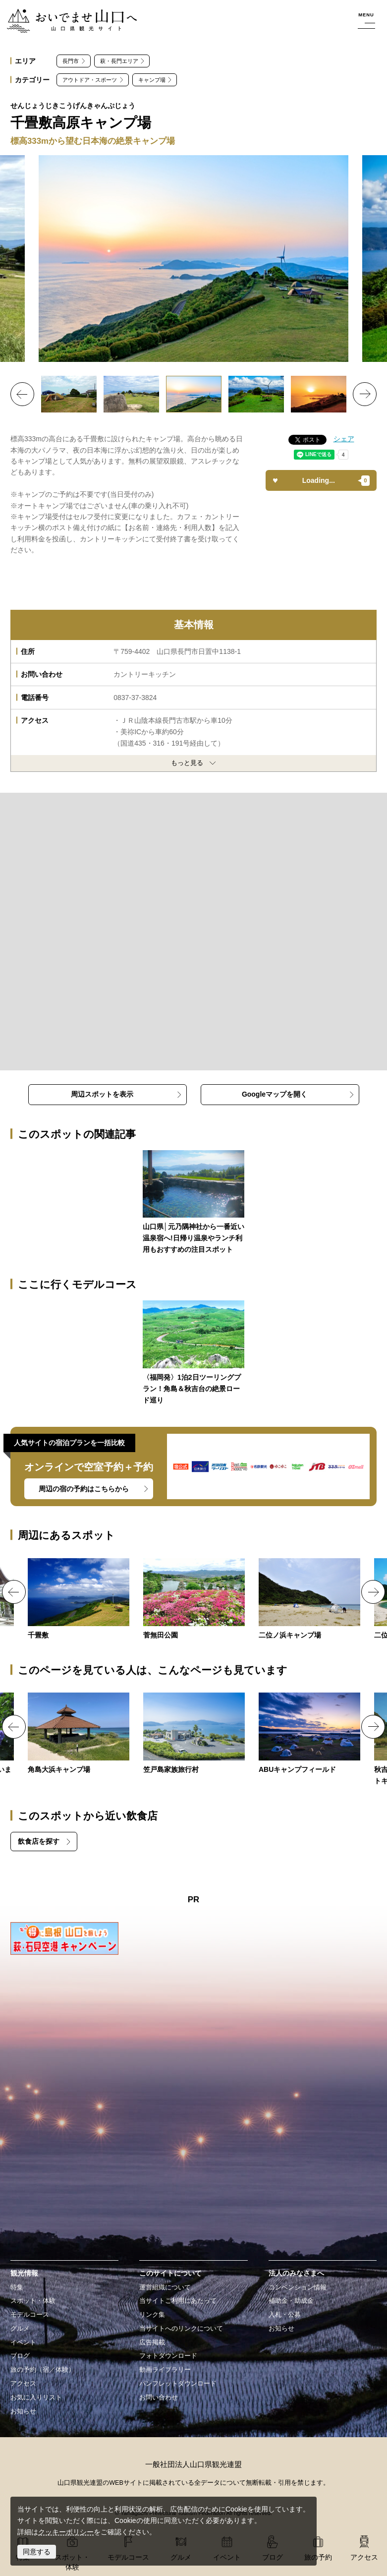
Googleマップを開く (274, 1094)
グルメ (20, 2328)
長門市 (70, 61)
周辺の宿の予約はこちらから (84, 1489)
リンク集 (152, 2314)
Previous (22, 394)
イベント (23, 2342)
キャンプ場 (152, 80)
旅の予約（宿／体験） (42, 2369)
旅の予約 (318, 2557)
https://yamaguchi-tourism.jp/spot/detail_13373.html (78, 1599)
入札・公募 (285, 2314)
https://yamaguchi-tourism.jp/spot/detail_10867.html (78, 1734)
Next (365, 394)
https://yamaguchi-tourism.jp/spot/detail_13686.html (194, 1599)
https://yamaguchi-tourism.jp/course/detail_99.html (193, 1353)
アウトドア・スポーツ (89, 80)
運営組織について (165, 2287)
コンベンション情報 (298, 2287)
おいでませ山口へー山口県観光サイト (66, 14)
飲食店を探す (38, 1841)
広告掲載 (152, 2342)
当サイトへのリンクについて (181, 2328)
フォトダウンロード (168, 2355)
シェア (343, 439)
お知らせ (23, 2411)
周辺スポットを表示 (102, 1094)
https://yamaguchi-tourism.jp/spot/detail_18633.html (309, 1734)
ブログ (20, 2355)
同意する (37, 2552)
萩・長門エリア (119, 61)
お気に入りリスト (36, 2397)
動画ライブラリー (165, 2369)
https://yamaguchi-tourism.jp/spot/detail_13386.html (309, 1599)
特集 (16, 2287)
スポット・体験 (32, 2300)
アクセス (23, 2383)
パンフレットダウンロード (178, 2383)
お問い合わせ (158, 2397)
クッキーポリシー (66, 2532)
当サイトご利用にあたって (178, 2300)
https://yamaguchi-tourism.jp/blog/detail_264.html (193, 1203)
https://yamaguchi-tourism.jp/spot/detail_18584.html (194, 1734)
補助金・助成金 (291, 2300)
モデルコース (29, 2314)
